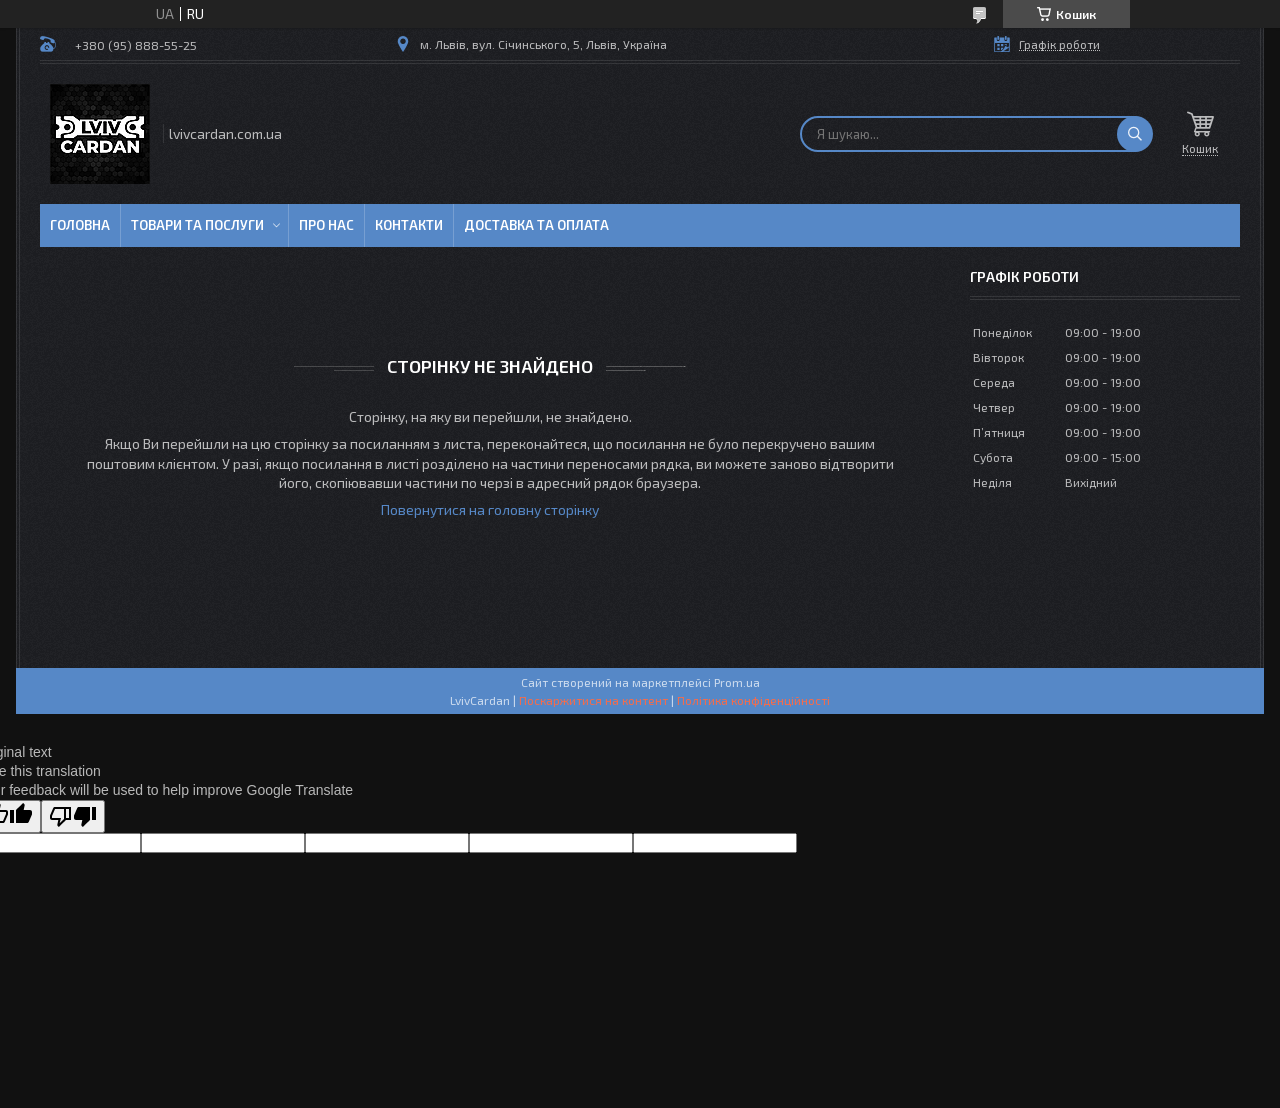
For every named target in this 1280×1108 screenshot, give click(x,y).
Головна (80, 225)
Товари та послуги (197, 225)
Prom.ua (737, 682)
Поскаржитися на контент (593, 700)
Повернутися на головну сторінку (490, 509)
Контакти (409, 225)
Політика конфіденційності (753, 700)
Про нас (326, 225)
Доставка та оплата (536, 225)
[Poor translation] (73, 816)
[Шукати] (1135, 134)
